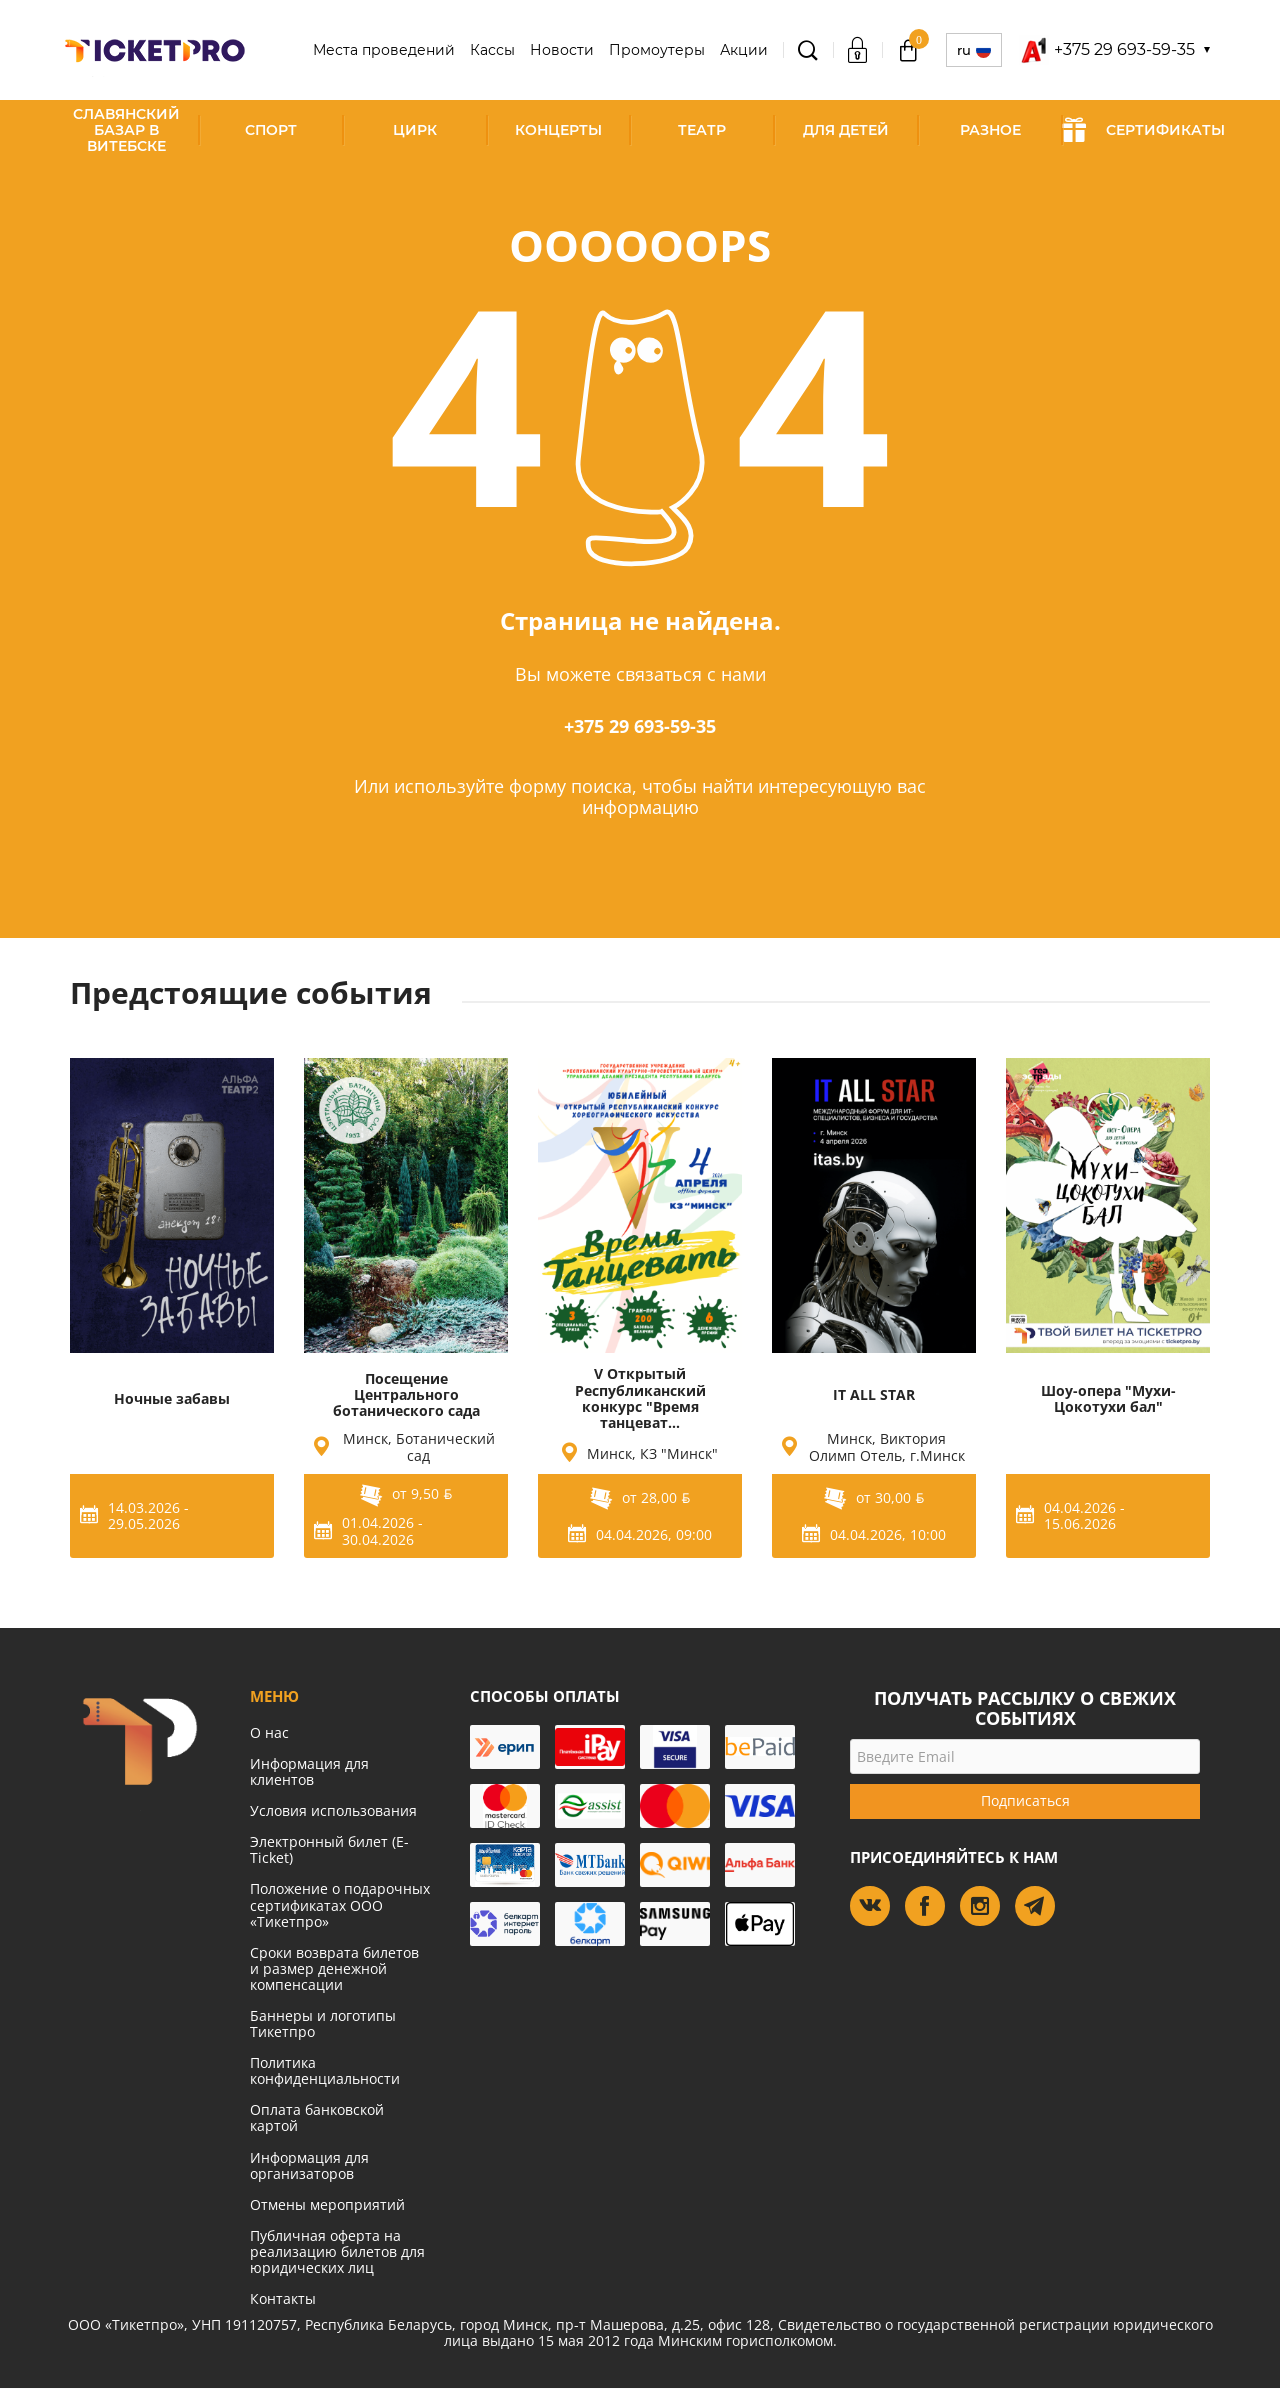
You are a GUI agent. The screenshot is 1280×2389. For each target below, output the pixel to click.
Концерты (558, 130)
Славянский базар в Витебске (126, 130)
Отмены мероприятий (327, 2204)
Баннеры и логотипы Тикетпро (323, 2023)
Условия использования (333, 1810)
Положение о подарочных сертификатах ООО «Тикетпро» (340, 1904)
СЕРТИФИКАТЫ (1143, 130)
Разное (990, 130)
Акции (744, 50)
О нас (269, 1732)
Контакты (283, 2298)
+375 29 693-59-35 (640, 726)
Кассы (492, 50)
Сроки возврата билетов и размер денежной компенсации (334, 1968)
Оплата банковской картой (317, 2117)
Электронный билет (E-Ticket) (329, 1849)
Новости (562, 50)
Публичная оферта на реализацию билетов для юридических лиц (337, 2251)
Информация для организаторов (309, 2165)
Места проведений (384, 50)
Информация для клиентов (309, 1771)
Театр (702, 130)
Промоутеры (657, 50)
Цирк (415, 130)
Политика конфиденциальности (325, 2070)
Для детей (846, 130)
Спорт (271, 130)
